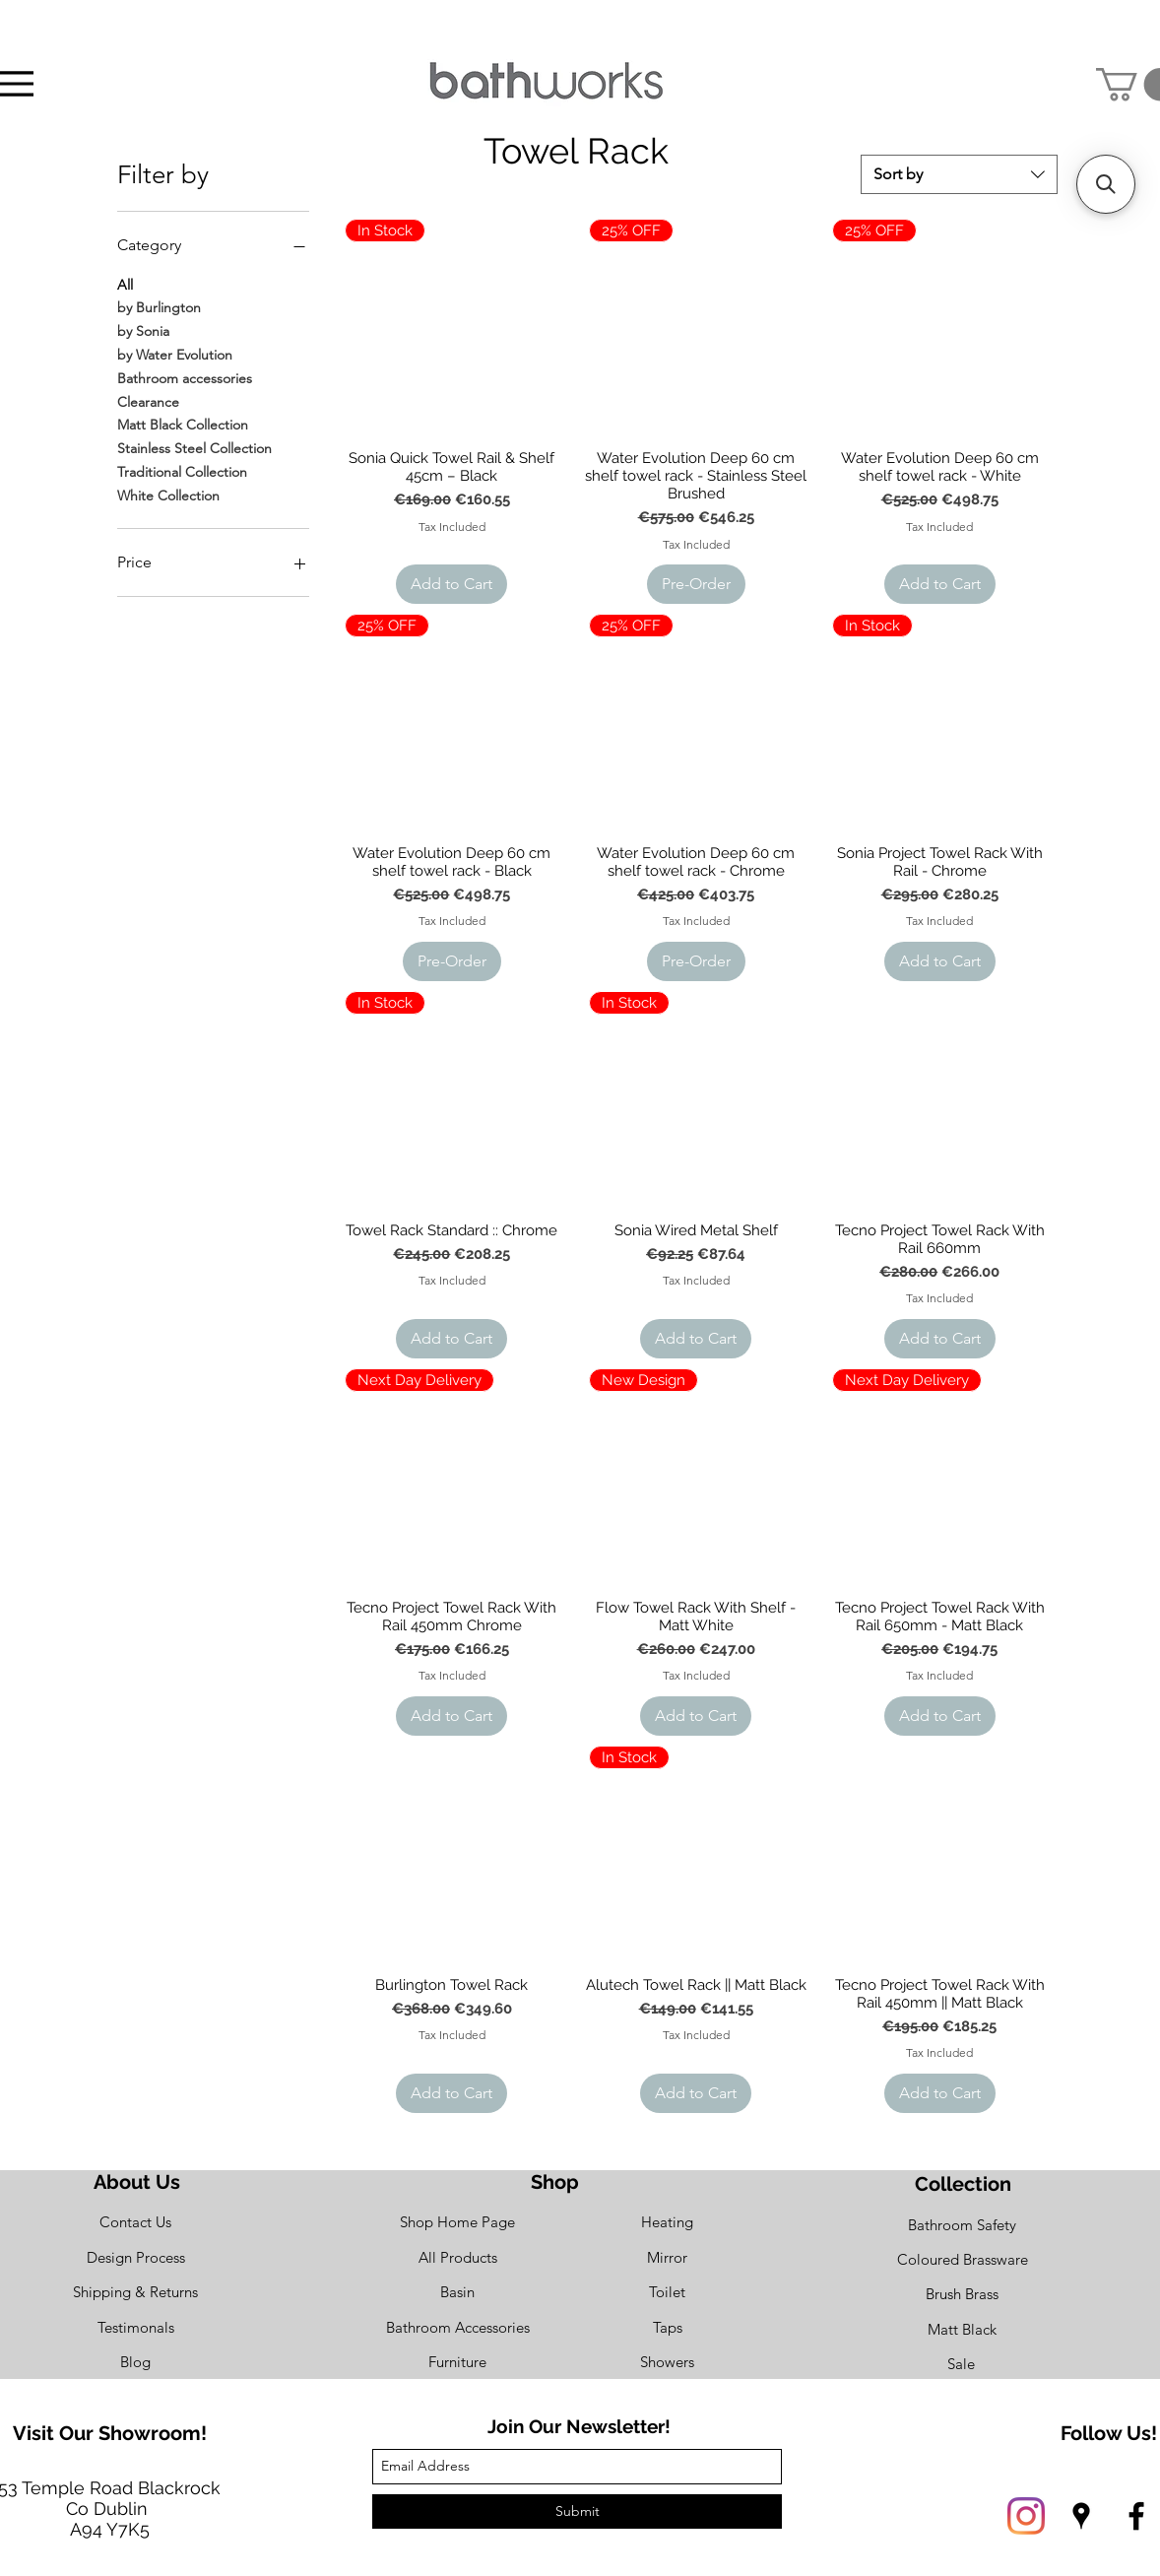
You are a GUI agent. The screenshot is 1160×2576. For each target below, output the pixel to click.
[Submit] (577, 2511)
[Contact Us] (135, 2223)
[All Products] (457, 2258)
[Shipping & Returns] (135, 2293)
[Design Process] (135, 2258)
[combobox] (959, 174)
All (125, 284)
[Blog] (135, 2362)
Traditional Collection (182, 471)
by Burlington (159, 306)
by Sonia (143, 330)
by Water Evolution (174, 353)
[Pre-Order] (696, 584)
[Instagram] (1026, 2516)
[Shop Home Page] (457, 2223)
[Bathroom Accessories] (457, 2328)
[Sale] (961, 2364)
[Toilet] (667, 2293)
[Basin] (457, 2293)
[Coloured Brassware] (962, 2260)
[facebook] (1136, 2516)
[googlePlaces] (1081, 2516)
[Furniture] (457, 2362)
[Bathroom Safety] (962, 2226)
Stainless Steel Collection (194, 447)
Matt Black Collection (182, 423)
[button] (1105, 184)
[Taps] (667, 2328)
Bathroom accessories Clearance (184, 389)
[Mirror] (667, 2258)
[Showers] (667, 2362)
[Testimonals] (135, 2328)
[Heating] (667, 2223)
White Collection (168, 494)
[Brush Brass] (962, 2294)
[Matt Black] (962, 2330)
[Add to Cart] (451, 584)
